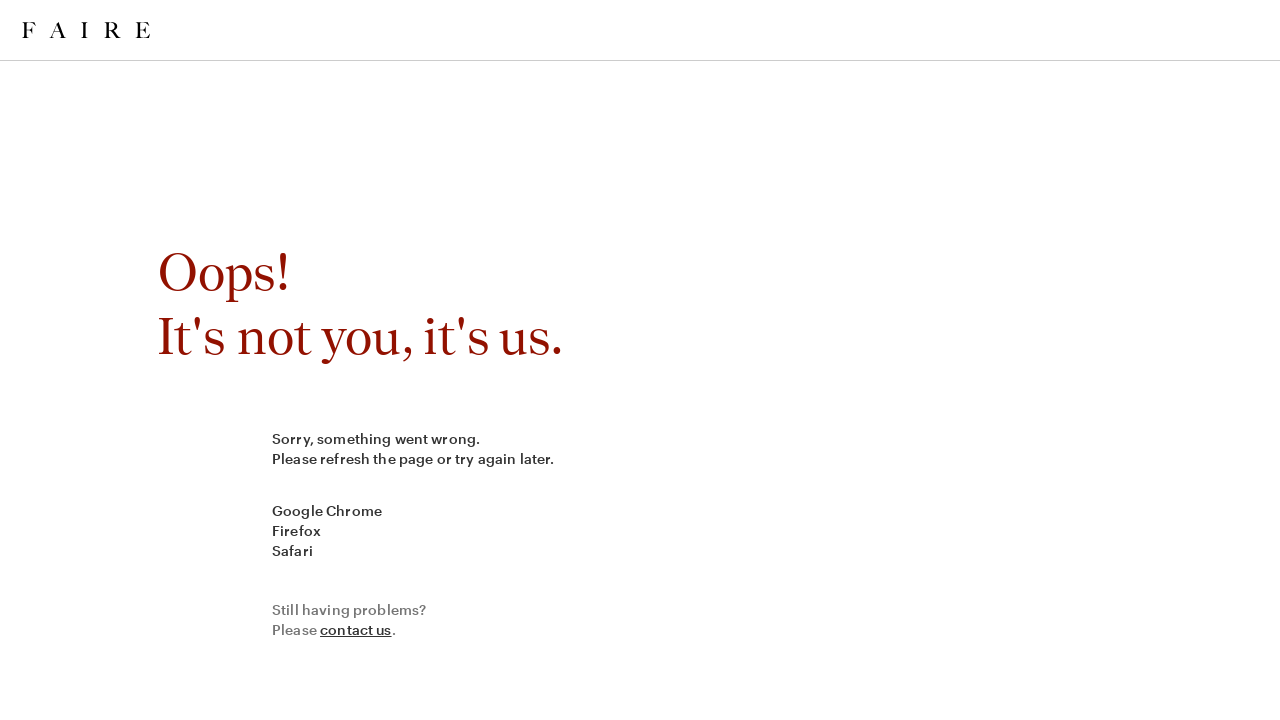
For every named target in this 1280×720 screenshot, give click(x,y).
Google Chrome (327, 510)
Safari (292, 550)
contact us (356, 629)
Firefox (296, 530)
